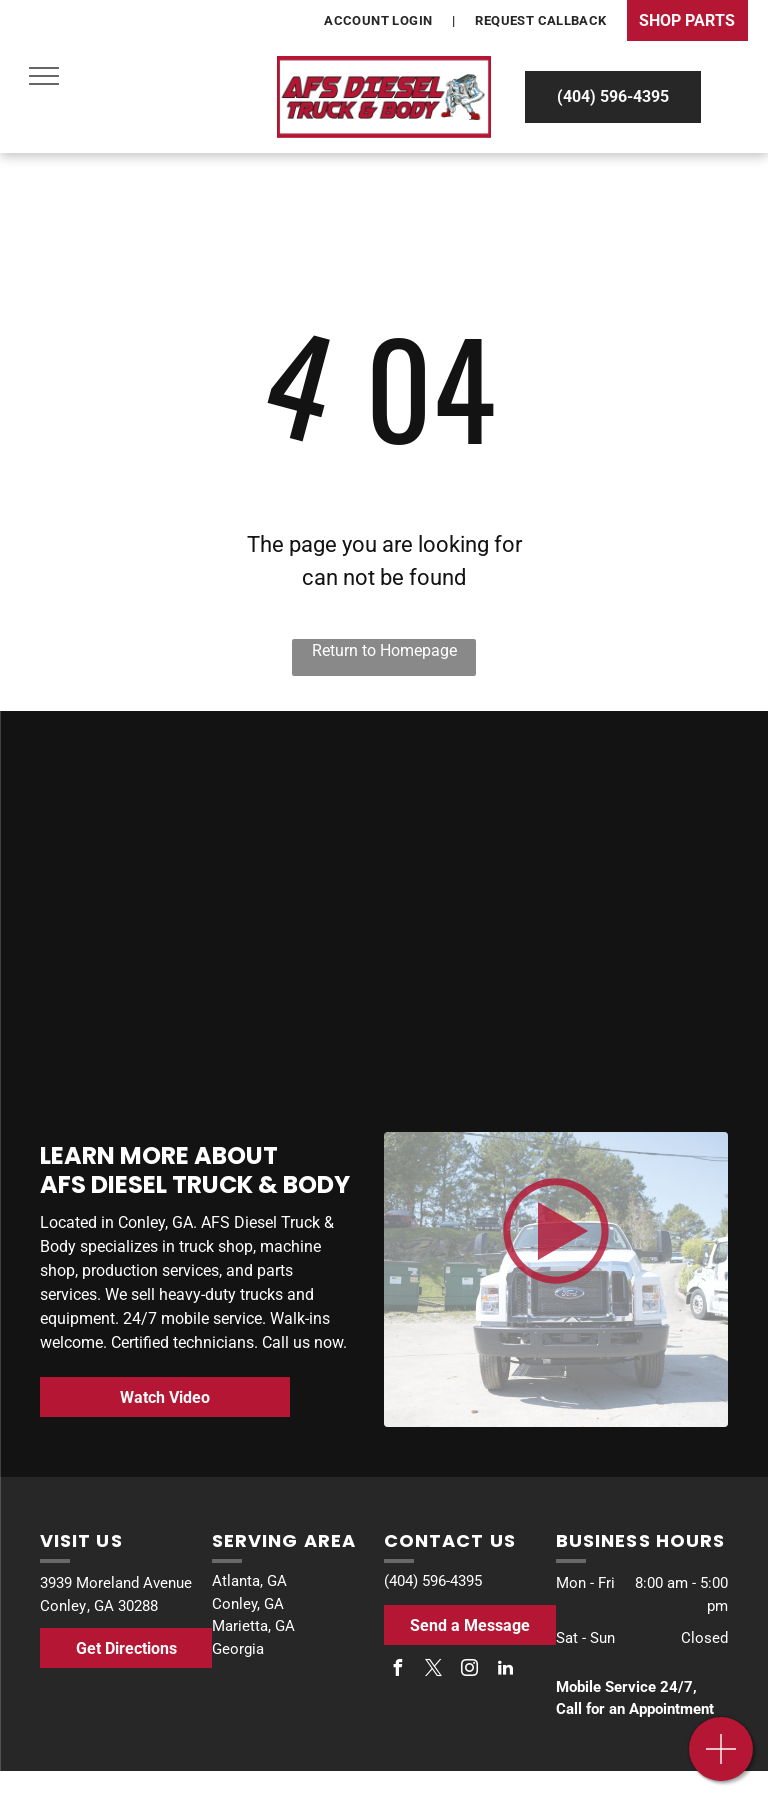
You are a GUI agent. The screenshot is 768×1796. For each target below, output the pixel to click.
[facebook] (397, 1670)
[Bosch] (197, 792)
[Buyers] (197, 921)
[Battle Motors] (571, 797)
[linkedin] (505, 1670)
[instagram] (469, 1670)
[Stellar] (571, 931)
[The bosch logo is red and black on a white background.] (571, 1084)
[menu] (44, 76)
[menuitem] (379, 21)
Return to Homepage (384, 650)
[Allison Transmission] (197, 1063)
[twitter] (433, 1670)
